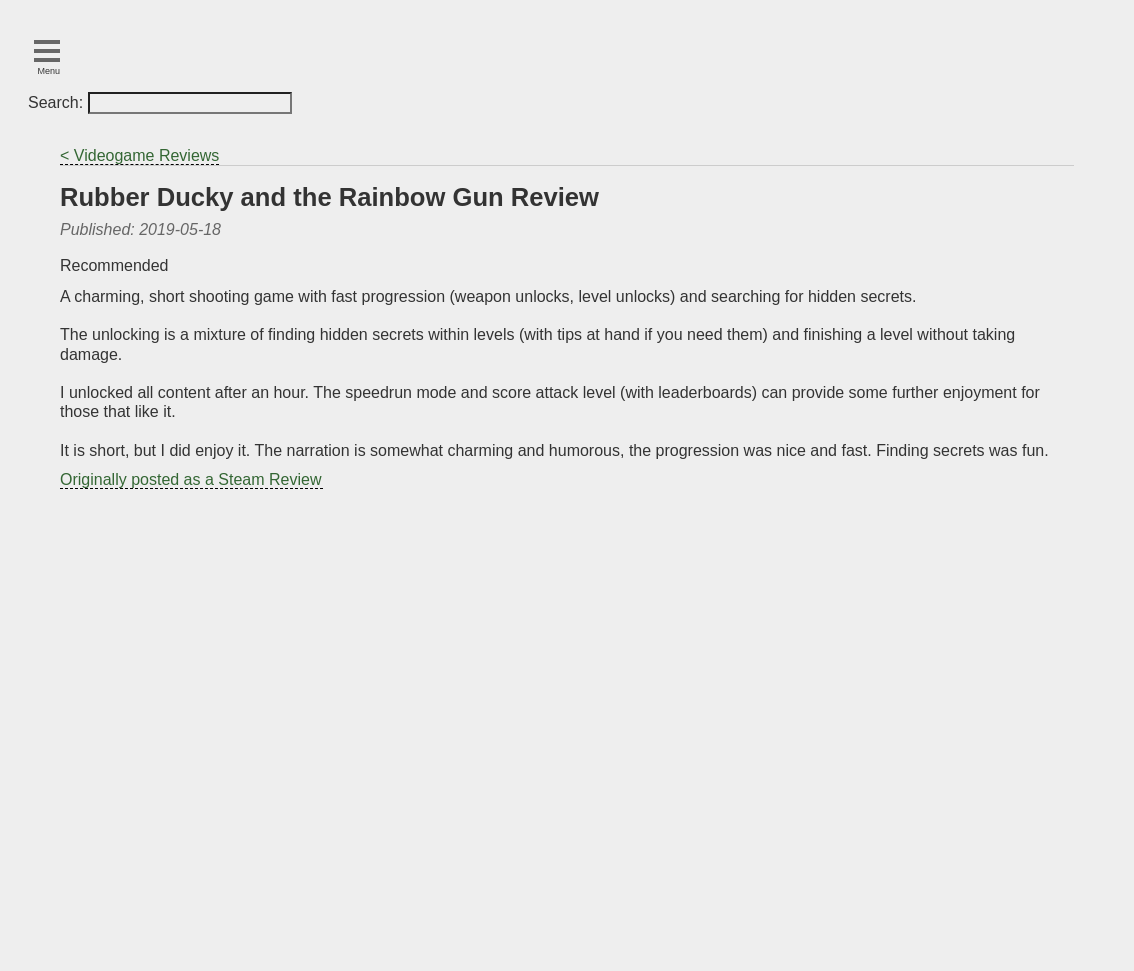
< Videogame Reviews (139, 155)
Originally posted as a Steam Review (190, 479)
